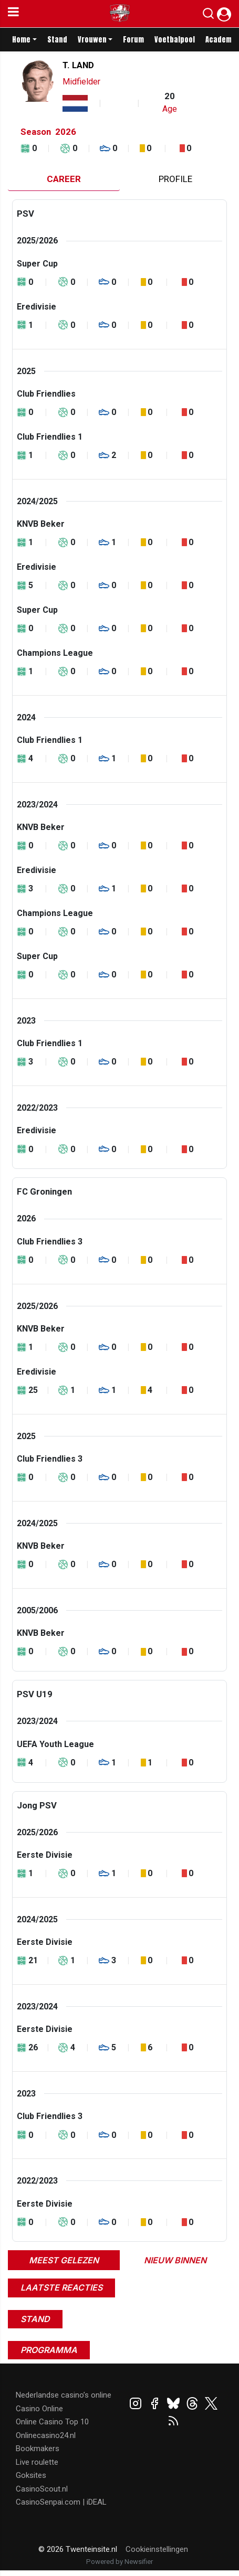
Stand (57, 39)
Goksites (31, 2475)
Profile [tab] (175, 179)
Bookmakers (37, 2448)
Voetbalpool (174, 39)
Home (21, 39)
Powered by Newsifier (119, 2562)
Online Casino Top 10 (52, 2421)
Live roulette (37, 2462)
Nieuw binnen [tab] (175, 2260)
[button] (208, 15)
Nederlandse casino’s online (63, 2395)
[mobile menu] (13, 13)
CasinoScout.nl (42, 2489)
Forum (133, 39)
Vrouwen (92, 39)
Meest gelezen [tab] (64, 2260)
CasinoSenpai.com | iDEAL (61, 2502)
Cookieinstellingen (157, 2549)
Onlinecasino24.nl (46, 2435)
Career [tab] (64, 179)
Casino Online (39, 2408)
